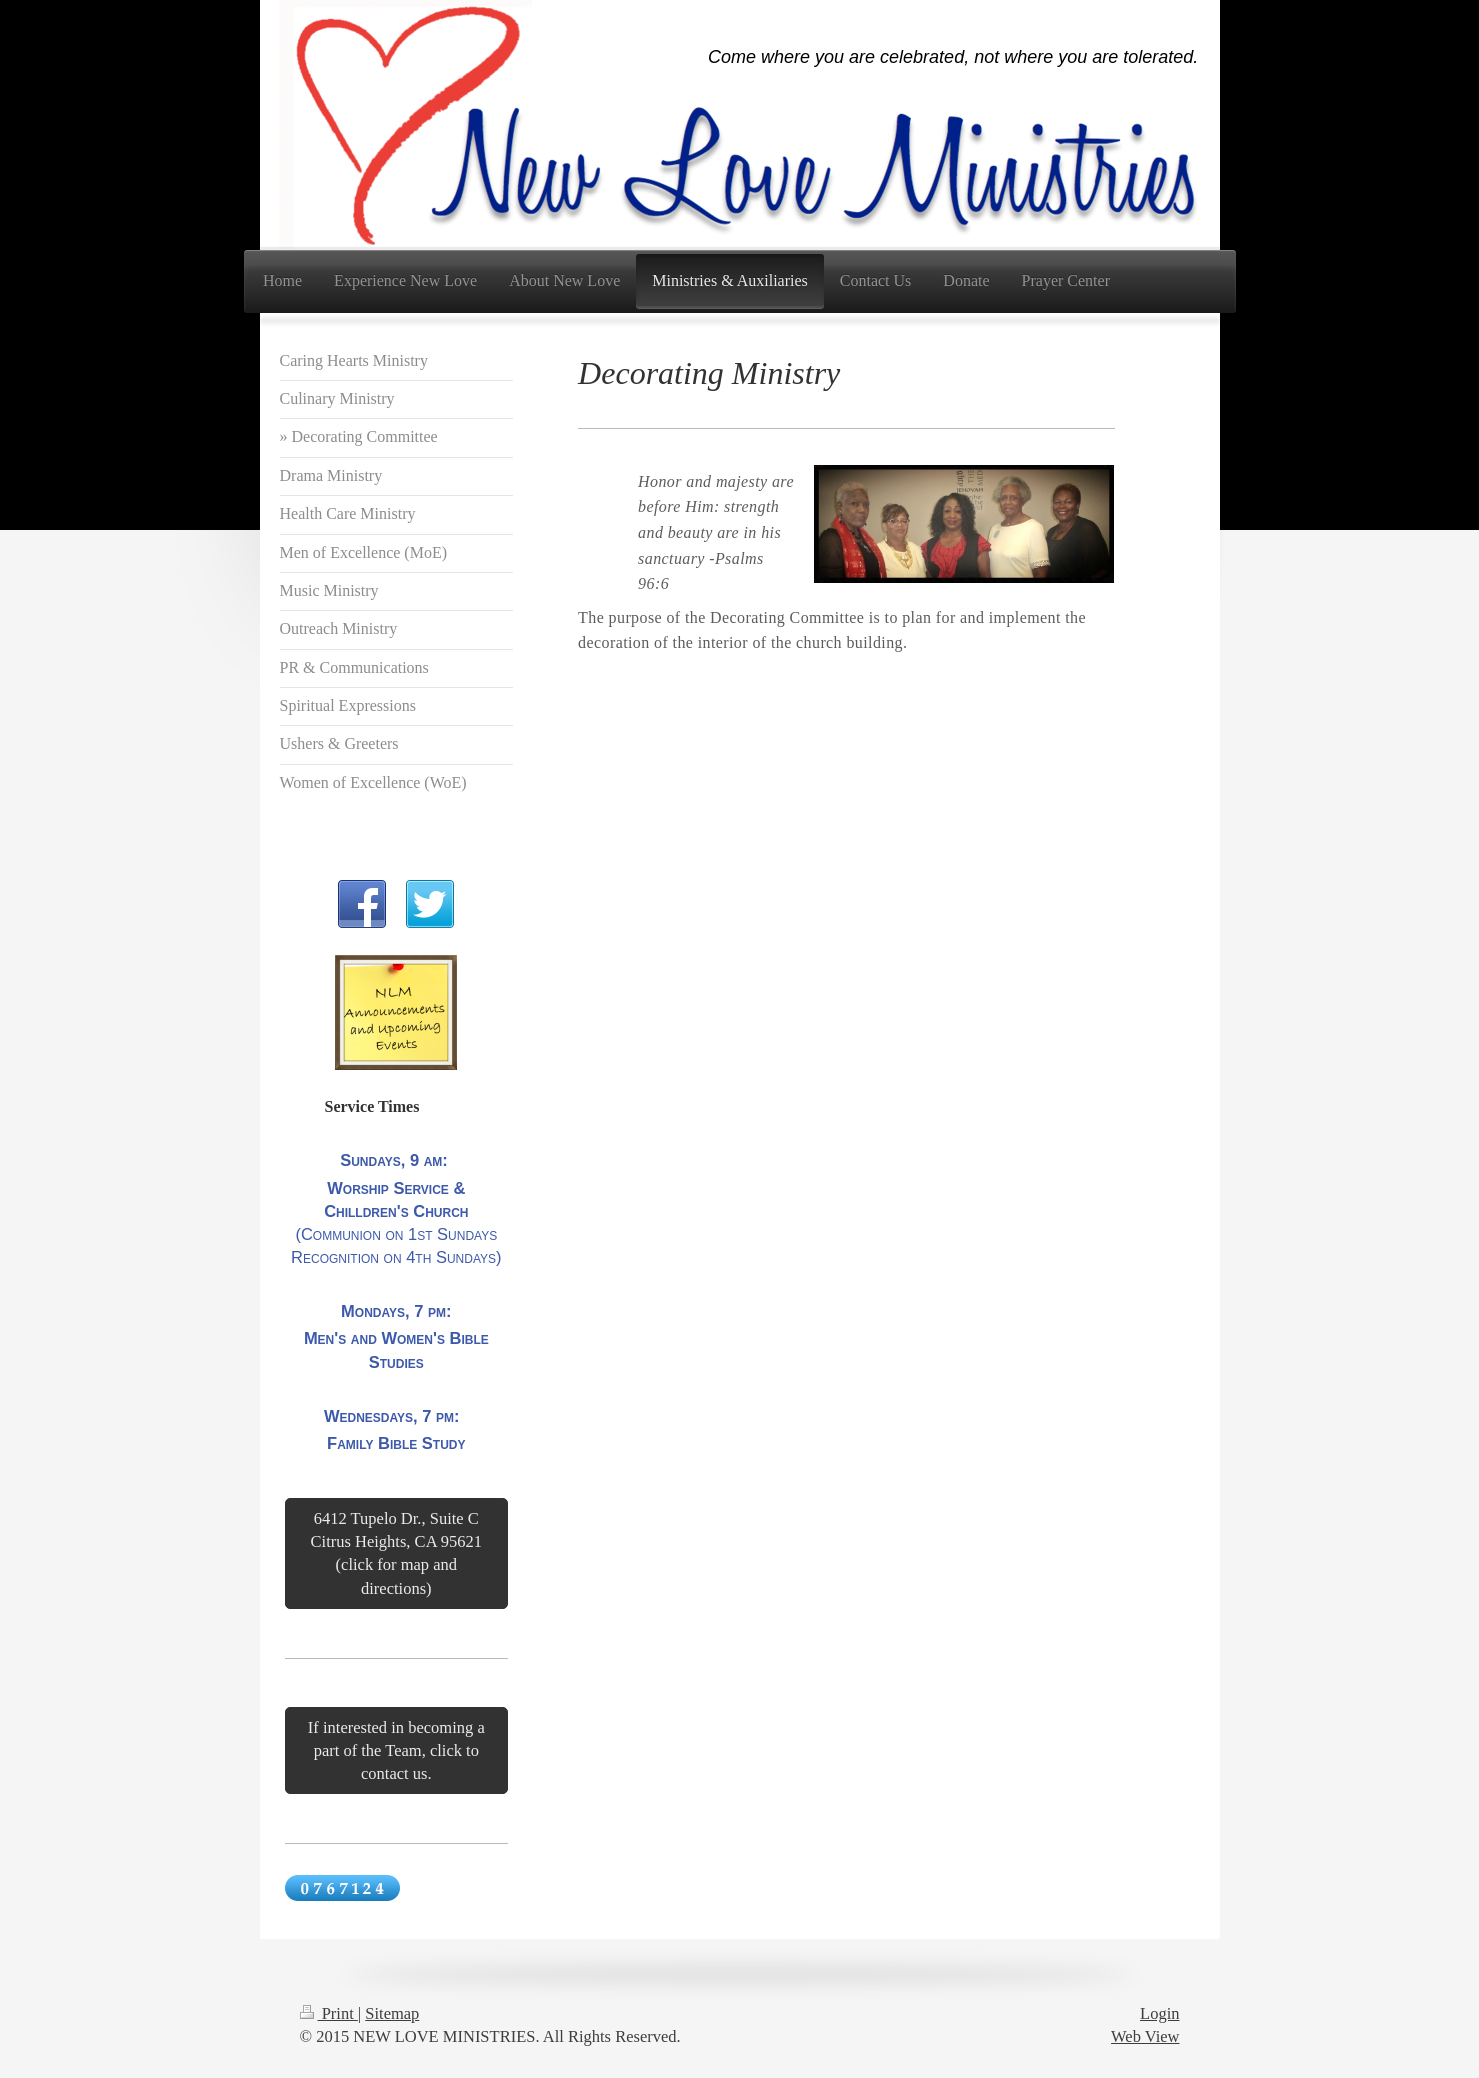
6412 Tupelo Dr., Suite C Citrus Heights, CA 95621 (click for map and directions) (396, 1553)
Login (1159, 2013)
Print (329, 2013)
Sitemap (392, 2013)
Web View (1145, 2036)
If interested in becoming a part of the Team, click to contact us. (396, 1750)
